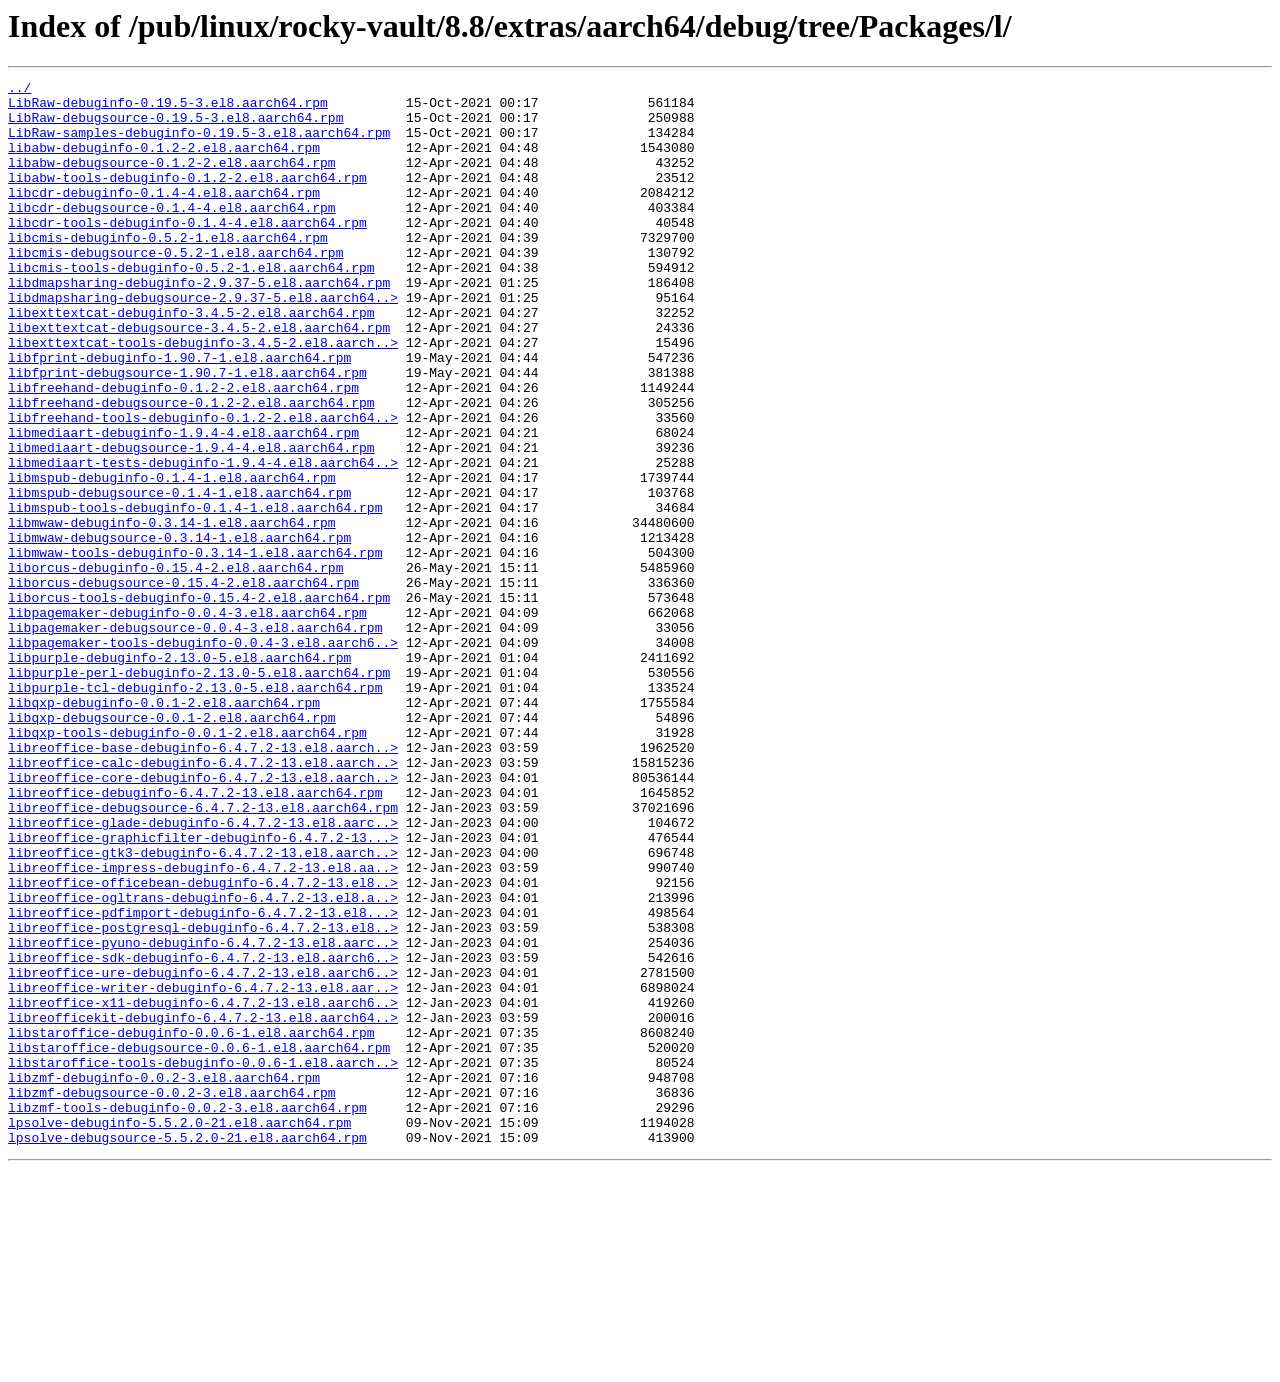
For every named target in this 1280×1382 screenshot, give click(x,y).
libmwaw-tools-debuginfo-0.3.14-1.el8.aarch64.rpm (195, 648)
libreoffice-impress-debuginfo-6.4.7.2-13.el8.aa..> (203, 1026)
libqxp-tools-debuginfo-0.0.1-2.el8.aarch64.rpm (187, 864)
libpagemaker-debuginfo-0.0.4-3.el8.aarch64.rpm (187, 720)
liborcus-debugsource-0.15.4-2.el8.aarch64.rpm (183, 684)
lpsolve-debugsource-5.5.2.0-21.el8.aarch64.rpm (187, 1350)
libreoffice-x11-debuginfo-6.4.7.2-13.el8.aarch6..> (203, 1188)
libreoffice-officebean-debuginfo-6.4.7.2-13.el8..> (203, 1044)
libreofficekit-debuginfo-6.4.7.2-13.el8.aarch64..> (203, 1206)
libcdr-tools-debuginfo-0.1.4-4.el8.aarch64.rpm (187, 252)
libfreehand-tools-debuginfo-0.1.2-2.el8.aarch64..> (203, 486)
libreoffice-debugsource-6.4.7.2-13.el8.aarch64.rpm (203, 954)
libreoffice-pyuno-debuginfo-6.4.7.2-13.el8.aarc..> (203, 1116)
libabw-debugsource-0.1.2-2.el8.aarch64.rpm (172, 180)
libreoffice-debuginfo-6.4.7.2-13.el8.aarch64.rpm (195, 936)
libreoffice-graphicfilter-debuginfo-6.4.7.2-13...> (203, 990)
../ (19, 90)
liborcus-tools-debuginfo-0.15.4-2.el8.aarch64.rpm (199, 702)
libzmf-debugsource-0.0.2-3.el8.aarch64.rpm (172, 1296)
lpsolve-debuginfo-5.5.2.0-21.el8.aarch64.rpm (179, 1332)
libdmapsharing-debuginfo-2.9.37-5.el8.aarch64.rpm (199, 324)
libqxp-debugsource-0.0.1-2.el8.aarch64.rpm (172, 846)
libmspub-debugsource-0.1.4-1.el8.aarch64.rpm (179, 576)
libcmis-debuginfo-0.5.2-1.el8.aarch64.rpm (168, 270)
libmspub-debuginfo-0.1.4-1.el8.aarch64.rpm (172, 558)
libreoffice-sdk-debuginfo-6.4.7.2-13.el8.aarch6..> (203, 1134)
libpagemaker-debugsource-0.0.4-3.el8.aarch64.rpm (195, 738)
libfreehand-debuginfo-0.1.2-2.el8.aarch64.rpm (183, 450)
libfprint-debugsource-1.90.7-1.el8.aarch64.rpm (187, 432)
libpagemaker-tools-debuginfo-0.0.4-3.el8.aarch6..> (203, 756)
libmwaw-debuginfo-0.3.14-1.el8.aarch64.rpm (172, 612)
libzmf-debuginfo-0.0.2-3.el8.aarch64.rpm (164, 1278)
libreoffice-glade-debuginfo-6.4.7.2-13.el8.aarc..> (203, 972)
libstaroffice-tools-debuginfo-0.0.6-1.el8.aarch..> (203, 1260)
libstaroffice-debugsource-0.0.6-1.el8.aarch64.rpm (199, 1242)
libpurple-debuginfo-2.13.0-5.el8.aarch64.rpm (179, 774)
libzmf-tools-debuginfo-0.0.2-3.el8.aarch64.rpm (187, 1314)
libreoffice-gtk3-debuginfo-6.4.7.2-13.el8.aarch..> (203, 1008)
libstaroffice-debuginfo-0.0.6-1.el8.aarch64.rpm (191, 1224)
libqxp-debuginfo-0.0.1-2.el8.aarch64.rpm (164, 828)
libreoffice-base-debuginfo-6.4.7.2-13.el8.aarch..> (203, 882)
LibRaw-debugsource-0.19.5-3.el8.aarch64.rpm (175, 126)
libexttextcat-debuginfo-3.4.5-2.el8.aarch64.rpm (191, 360)
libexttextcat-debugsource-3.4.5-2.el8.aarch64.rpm (199, 378)
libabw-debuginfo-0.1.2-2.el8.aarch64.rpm (164, 162)
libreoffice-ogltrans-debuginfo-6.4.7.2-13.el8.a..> (203, 1062)
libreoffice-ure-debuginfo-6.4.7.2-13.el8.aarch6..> (203, 1152)
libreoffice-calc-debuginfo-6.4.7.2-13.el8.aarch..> (203, 900)
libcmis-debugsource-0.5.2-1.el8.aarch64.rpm (175, 288)
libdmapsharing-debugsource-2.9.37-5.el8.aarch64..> (203, 342)
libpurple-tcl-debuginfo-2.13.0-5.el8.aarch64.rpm (195, 810)
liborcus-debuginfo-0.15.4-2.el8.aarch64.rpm (175, 666)
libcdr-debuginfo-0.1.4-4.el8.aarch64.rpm (164, 216)
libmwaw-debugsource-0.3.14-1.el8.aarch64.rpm (179, 630)
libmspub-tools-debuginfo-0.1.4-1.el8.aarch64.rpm (195, 594)
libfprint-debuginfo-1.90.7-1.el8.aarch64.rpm (179, 414)
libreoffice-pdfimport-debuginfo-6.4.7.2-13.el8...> (203, 1080)
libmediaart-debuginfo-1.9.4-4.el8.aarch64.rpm (183, 504)
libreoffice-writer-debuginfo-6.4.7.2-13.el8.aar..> (203, 1170)
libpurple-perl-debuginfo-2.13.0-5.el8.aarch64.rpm (199, 792)
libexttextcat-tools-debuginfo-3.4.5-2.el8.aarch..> (203, 396)
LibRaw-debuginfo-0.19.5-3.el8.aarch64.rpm (168, 108)
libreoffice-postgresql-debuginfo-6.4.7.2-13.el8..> (203, 1098)
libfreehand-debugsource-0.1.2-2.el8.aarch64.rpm (191, 468)
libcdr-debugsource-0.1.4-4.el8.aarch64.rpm (172, 234)
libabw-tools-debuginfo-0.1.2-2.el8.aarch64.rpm (187, 198)
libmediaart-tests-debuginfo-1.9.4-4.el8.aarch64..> (203, 540)
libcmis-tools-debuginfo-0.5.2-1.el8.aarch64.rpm (191, 306)
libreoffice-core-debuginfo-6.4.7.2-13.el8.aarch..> (203, 918)
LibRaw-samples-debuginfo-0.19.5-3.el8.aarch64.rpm (199, 144)
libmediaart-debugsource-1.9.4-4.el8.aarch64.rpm (191, 522)
